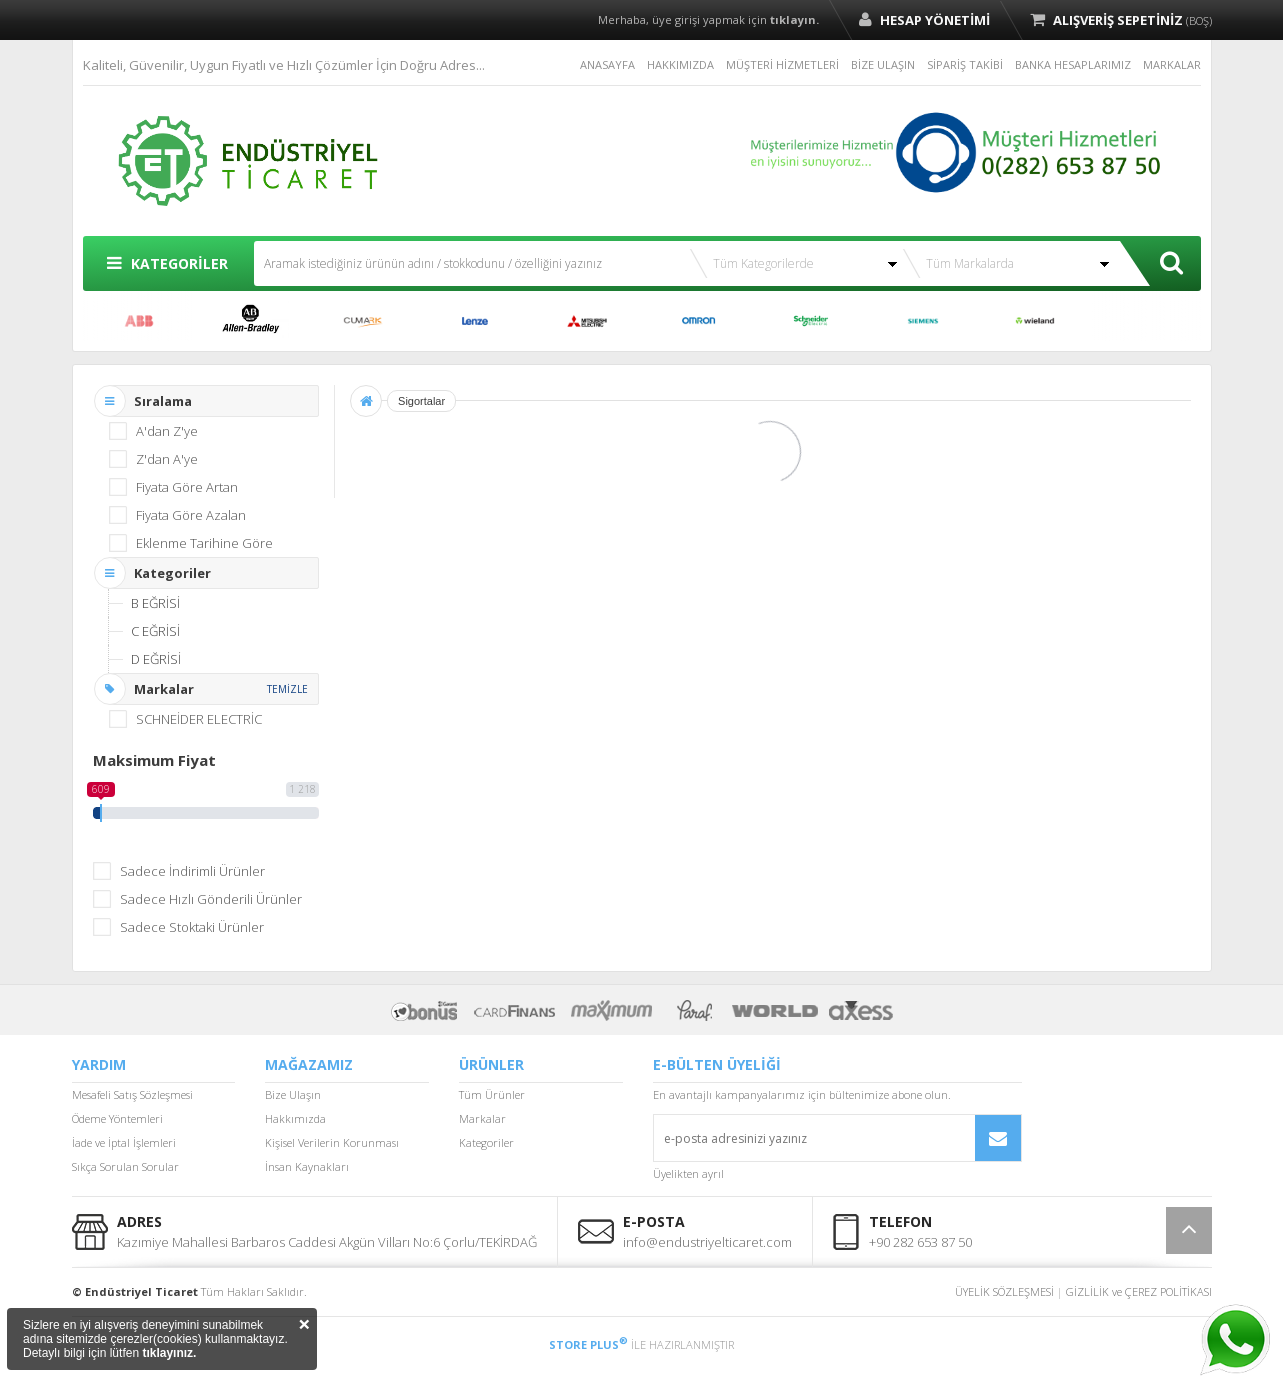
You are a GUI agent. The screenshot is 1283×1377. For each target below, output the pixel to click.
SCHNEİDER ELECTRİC (811, 321)
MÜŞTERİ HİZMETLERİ (782, 64)
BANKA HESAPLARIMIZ (1073, 64)
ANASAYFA (607, 64)
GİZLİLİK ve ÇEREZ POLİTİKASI (1139, 1291)
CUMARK (363, 321)
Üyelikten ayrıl (688, 1173)
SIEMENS (923, 321)
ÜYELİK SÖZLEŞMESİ (1004, 1291)
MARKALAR (1172, 64)
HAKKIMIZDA (680, 64)
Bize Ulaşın (293, 1094)
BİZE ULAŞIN (883, 64)
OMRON (699, 321)
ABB (139, 321)
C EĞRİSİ (155, 631)
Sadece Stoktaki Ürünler (192, 927)
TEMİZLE (287, 689)
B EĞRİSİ (155, 603)
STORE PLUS (588, 1344)
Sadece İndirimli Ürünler (192, 871)
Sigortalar (421, 401)
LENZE (475, 321)
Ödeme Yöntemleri (117, 1118)
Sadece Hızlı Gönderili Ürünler (211, 899)
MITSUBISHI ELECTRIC (587, 321)
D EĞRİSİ (156, 659)
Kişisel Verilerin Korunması (332, 1142)
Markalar (482, 1118)
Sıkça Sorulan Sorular (125, 1166)
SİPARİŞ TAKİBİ (965, 64)
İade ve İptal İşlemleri (124, 1142)
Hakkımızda (295, 1118)
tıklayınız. (169, 1353)
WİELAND (1035, 321)
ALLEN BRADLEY (251, 321)
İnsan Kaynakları (307, 1166)
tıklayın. (794, 19)
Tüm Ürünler (492, 1094)
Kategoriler (486, 1142)
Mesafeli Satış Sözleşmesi (132, 1094)
